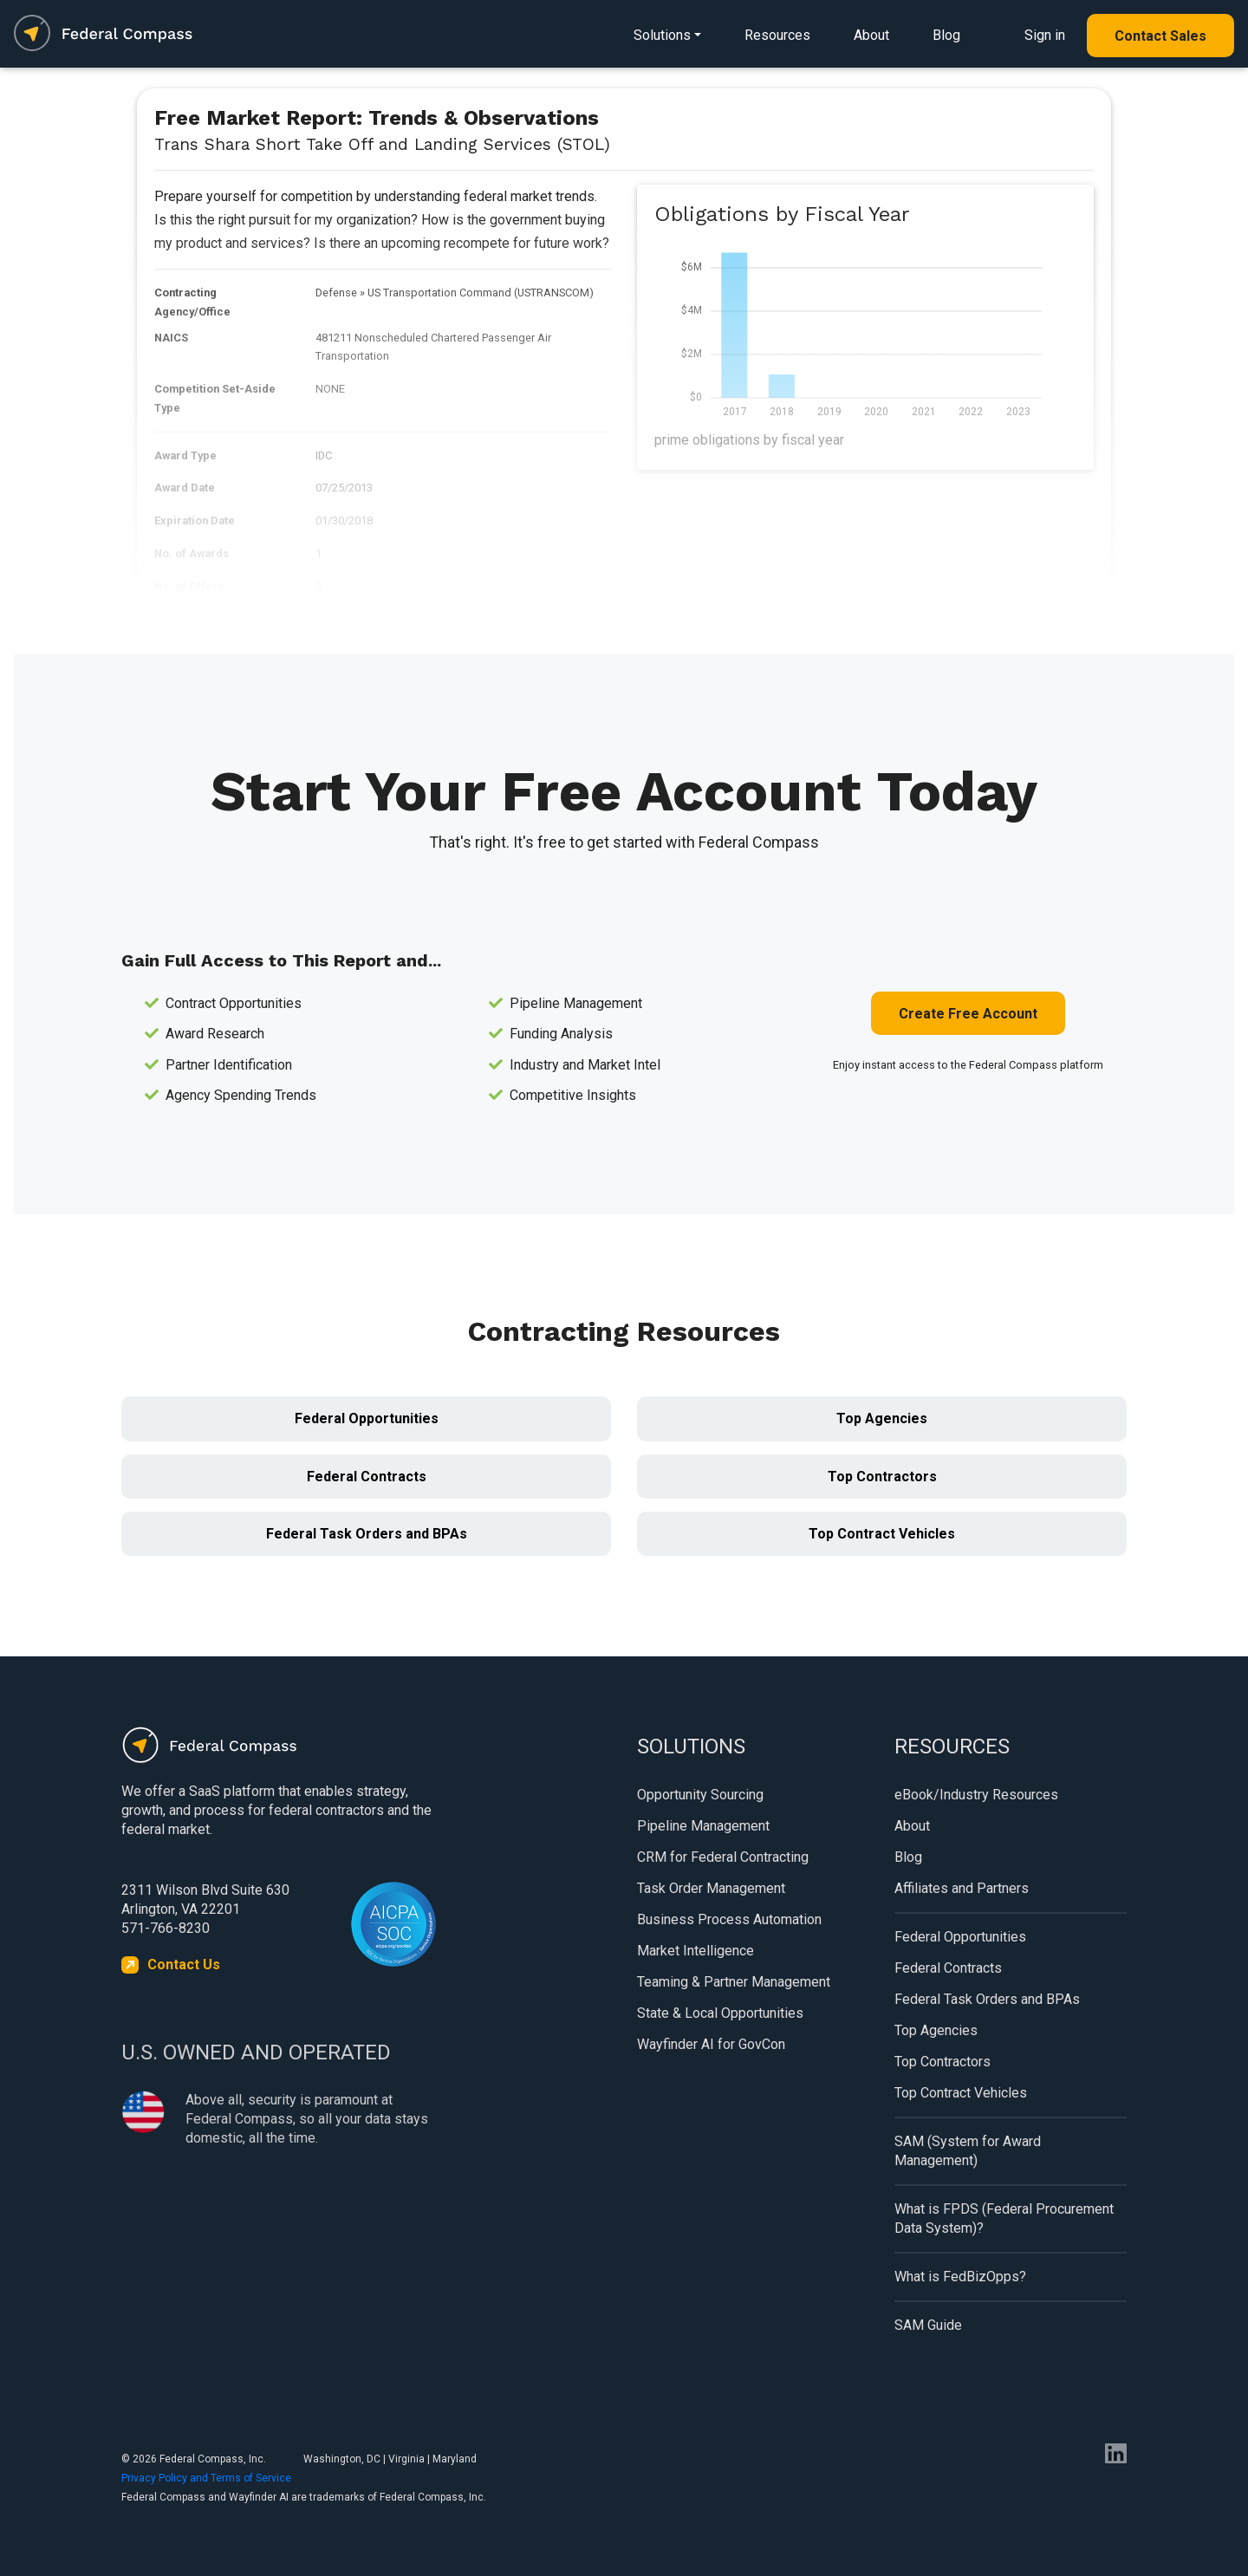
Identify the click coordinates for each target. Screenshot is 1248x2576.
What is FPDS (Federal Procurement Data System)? (1004, 2218)
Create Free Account (968, 1013)
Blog (946, 35)
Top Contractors (882, 1476)
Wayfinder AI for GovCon (711, 2044)
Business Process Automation (729, 1919)
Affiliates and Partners (961, 1888)
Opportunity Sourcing (700, 1794)
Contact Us (183, 1964)
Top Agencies (881, 1418)
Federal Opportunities (367, 1418)
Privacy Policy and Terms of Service (206, 2478)
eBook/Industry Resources (976, 1794)
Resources (777, 35)
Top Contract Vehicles (882, 1533)
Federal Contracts (366, 1476)
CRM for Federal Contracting (723, 1857)
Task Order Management (711, 1888)
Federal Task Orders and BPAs (366, 1533)
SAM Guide (928, 2325)
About (871, 35)
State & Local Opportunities (720, 2013)
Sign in (1044, 35)
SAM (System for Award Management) (967, 2151)
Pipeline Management (703, 1826)
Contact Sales (1160, 36)
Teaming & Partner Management (733, 1982)
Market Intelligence (695, 1950)
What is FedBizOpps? (960, 2276)
